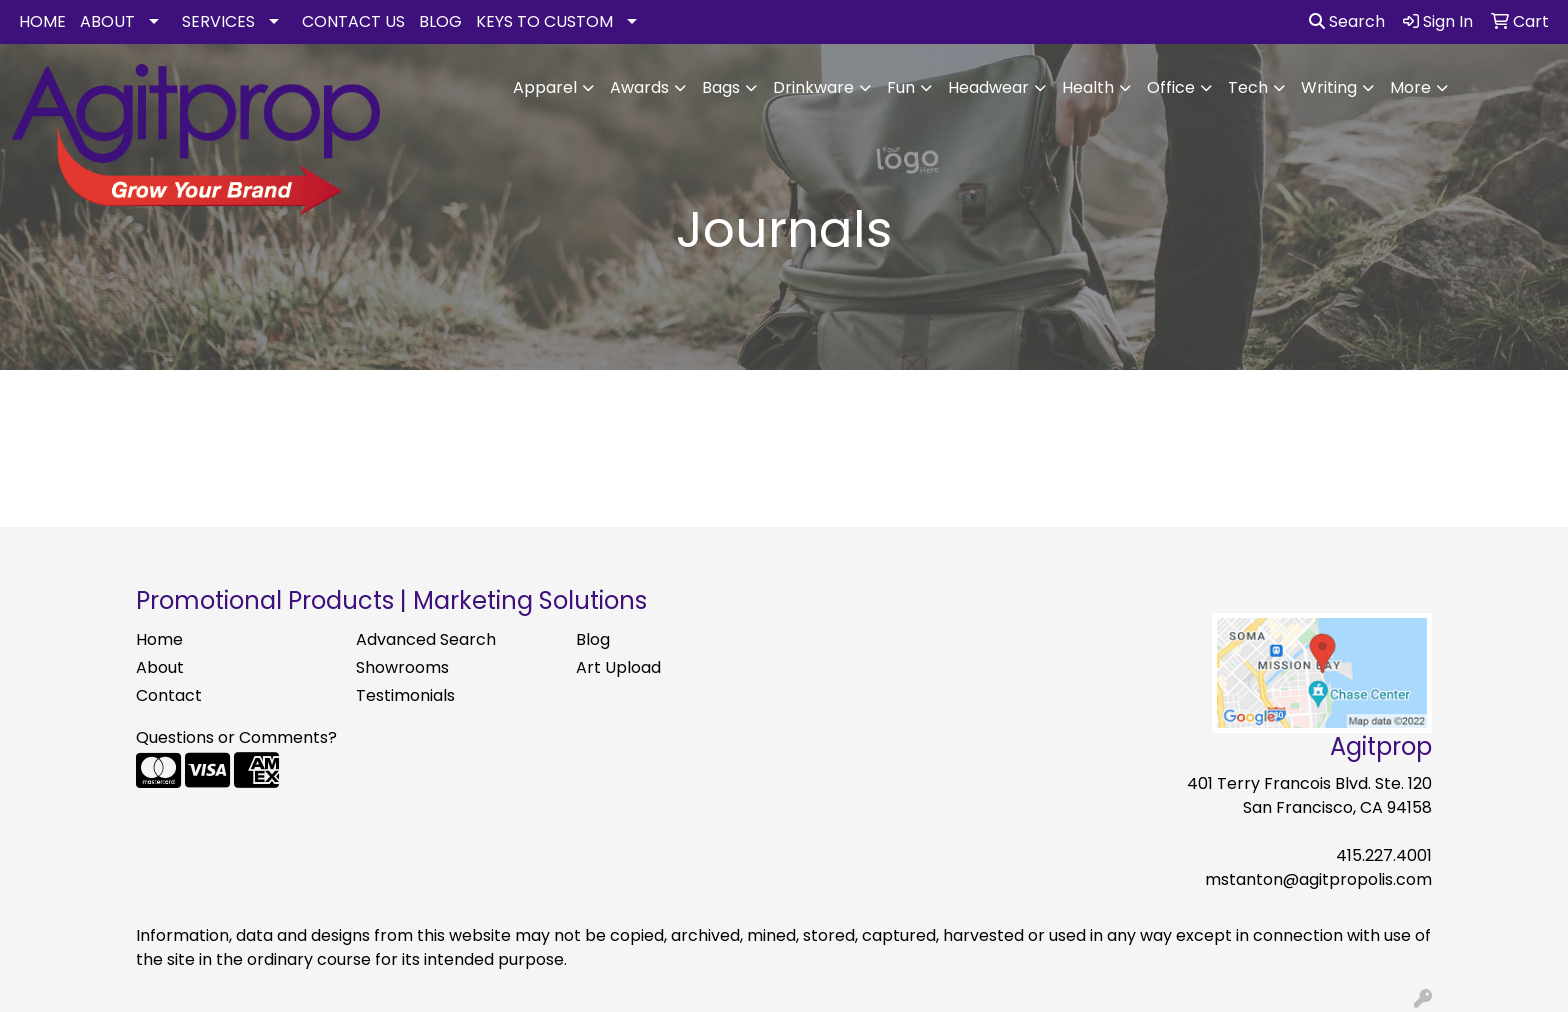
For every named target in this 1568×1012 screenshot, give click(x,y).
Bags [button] (721, 87)
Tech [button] (1248, 87)
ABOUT (107, 21)
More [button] (1410, 87)
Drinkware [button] (813, 87)
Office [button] (1171, 87)
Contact (169, 695)
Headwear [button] (988, 87)
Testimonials (405, 695)
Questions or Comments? (236, 737)
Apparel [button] (545, 87)
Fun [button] (901, 87)
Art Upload (618, 667)
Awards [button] (639, 87)
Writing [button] (1329, 87)
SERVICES (218, 21)
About (160, 667)
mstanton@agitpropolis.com (1318, 879)
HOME (42, 21)
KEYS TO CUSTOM (544, 21)
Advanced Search (426, 639)
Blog (593, 639)
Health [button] (1088, 87)
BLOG (440, 21)
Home (159, 639)
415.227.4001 (1384, 855)
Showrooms (402, 667)
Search (1347, 21)
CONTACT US (353, 21)
